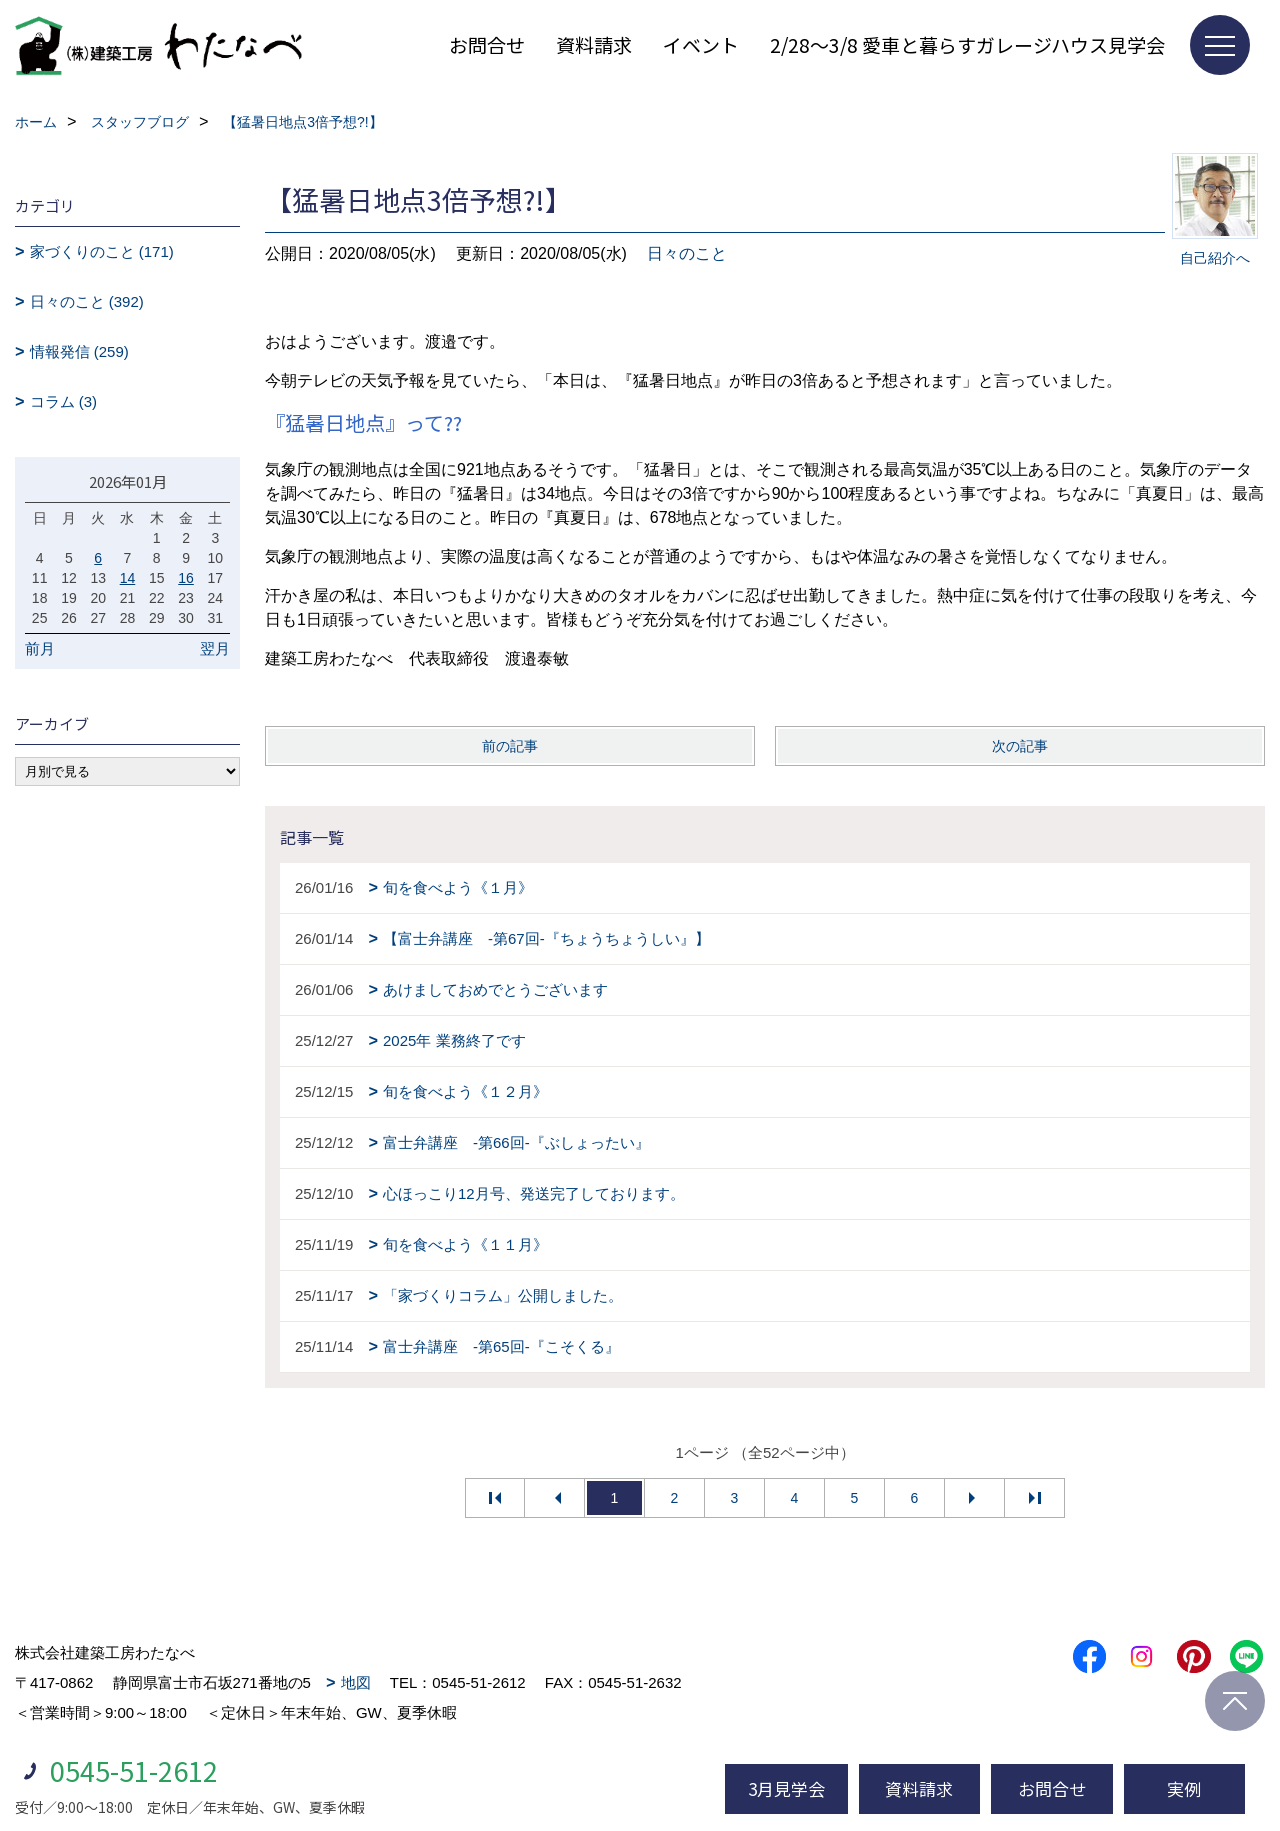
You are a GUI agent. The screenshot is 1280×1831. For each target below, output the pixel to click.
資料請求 (594, 44)
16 (186, 578)
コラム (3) (64, 401)
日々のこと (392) (87, 301)
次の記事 (1020, 746)
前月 (40, 648)
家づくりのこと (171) (102, 251)
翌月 (215, 648)
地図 (356, 1682)
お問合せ (487, 44)
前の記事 (510, 746)
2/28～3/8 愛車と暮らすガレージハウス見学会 (967, 44)
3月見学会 (786, 1788)
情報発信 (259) (79, 351)
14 (128, 578)
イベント (701, 44)
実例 (1184, 1788)
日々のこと (687, 253)
